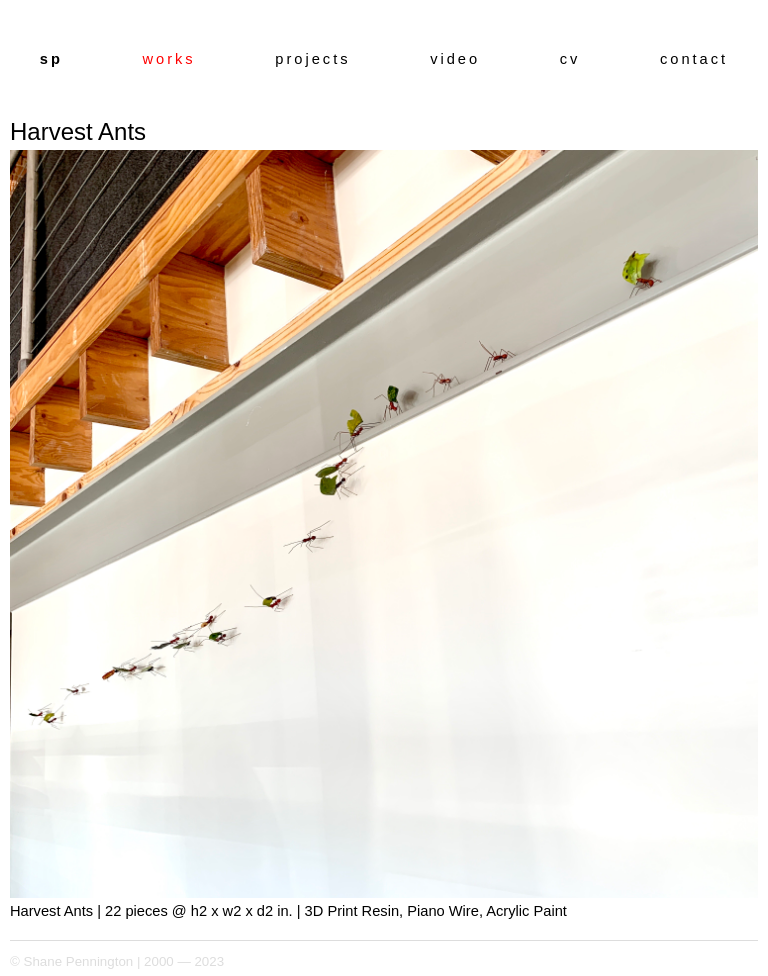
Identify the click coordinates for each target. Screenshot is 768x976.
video (455, 59)
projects (312, 59)
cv (570, 59)
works (168, 59)
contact (694, 59)
